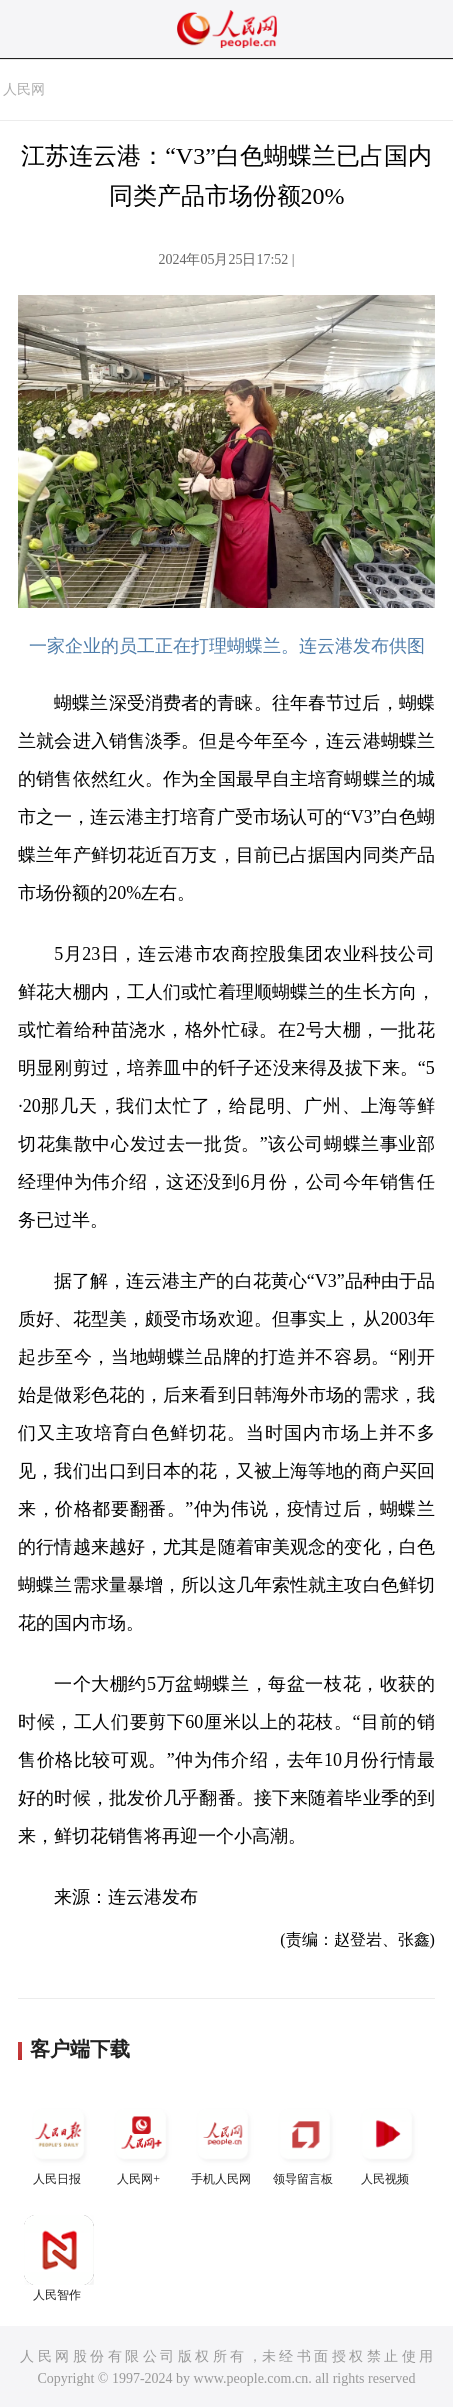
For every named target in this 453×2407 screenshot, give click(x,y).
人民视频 (387, 2142)
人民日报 (59, 2142)
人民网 (24, 89)
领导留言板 (305, 2142)
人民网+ (141, 2142)
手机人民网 (223, 2142)
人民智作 (59, 2258)
